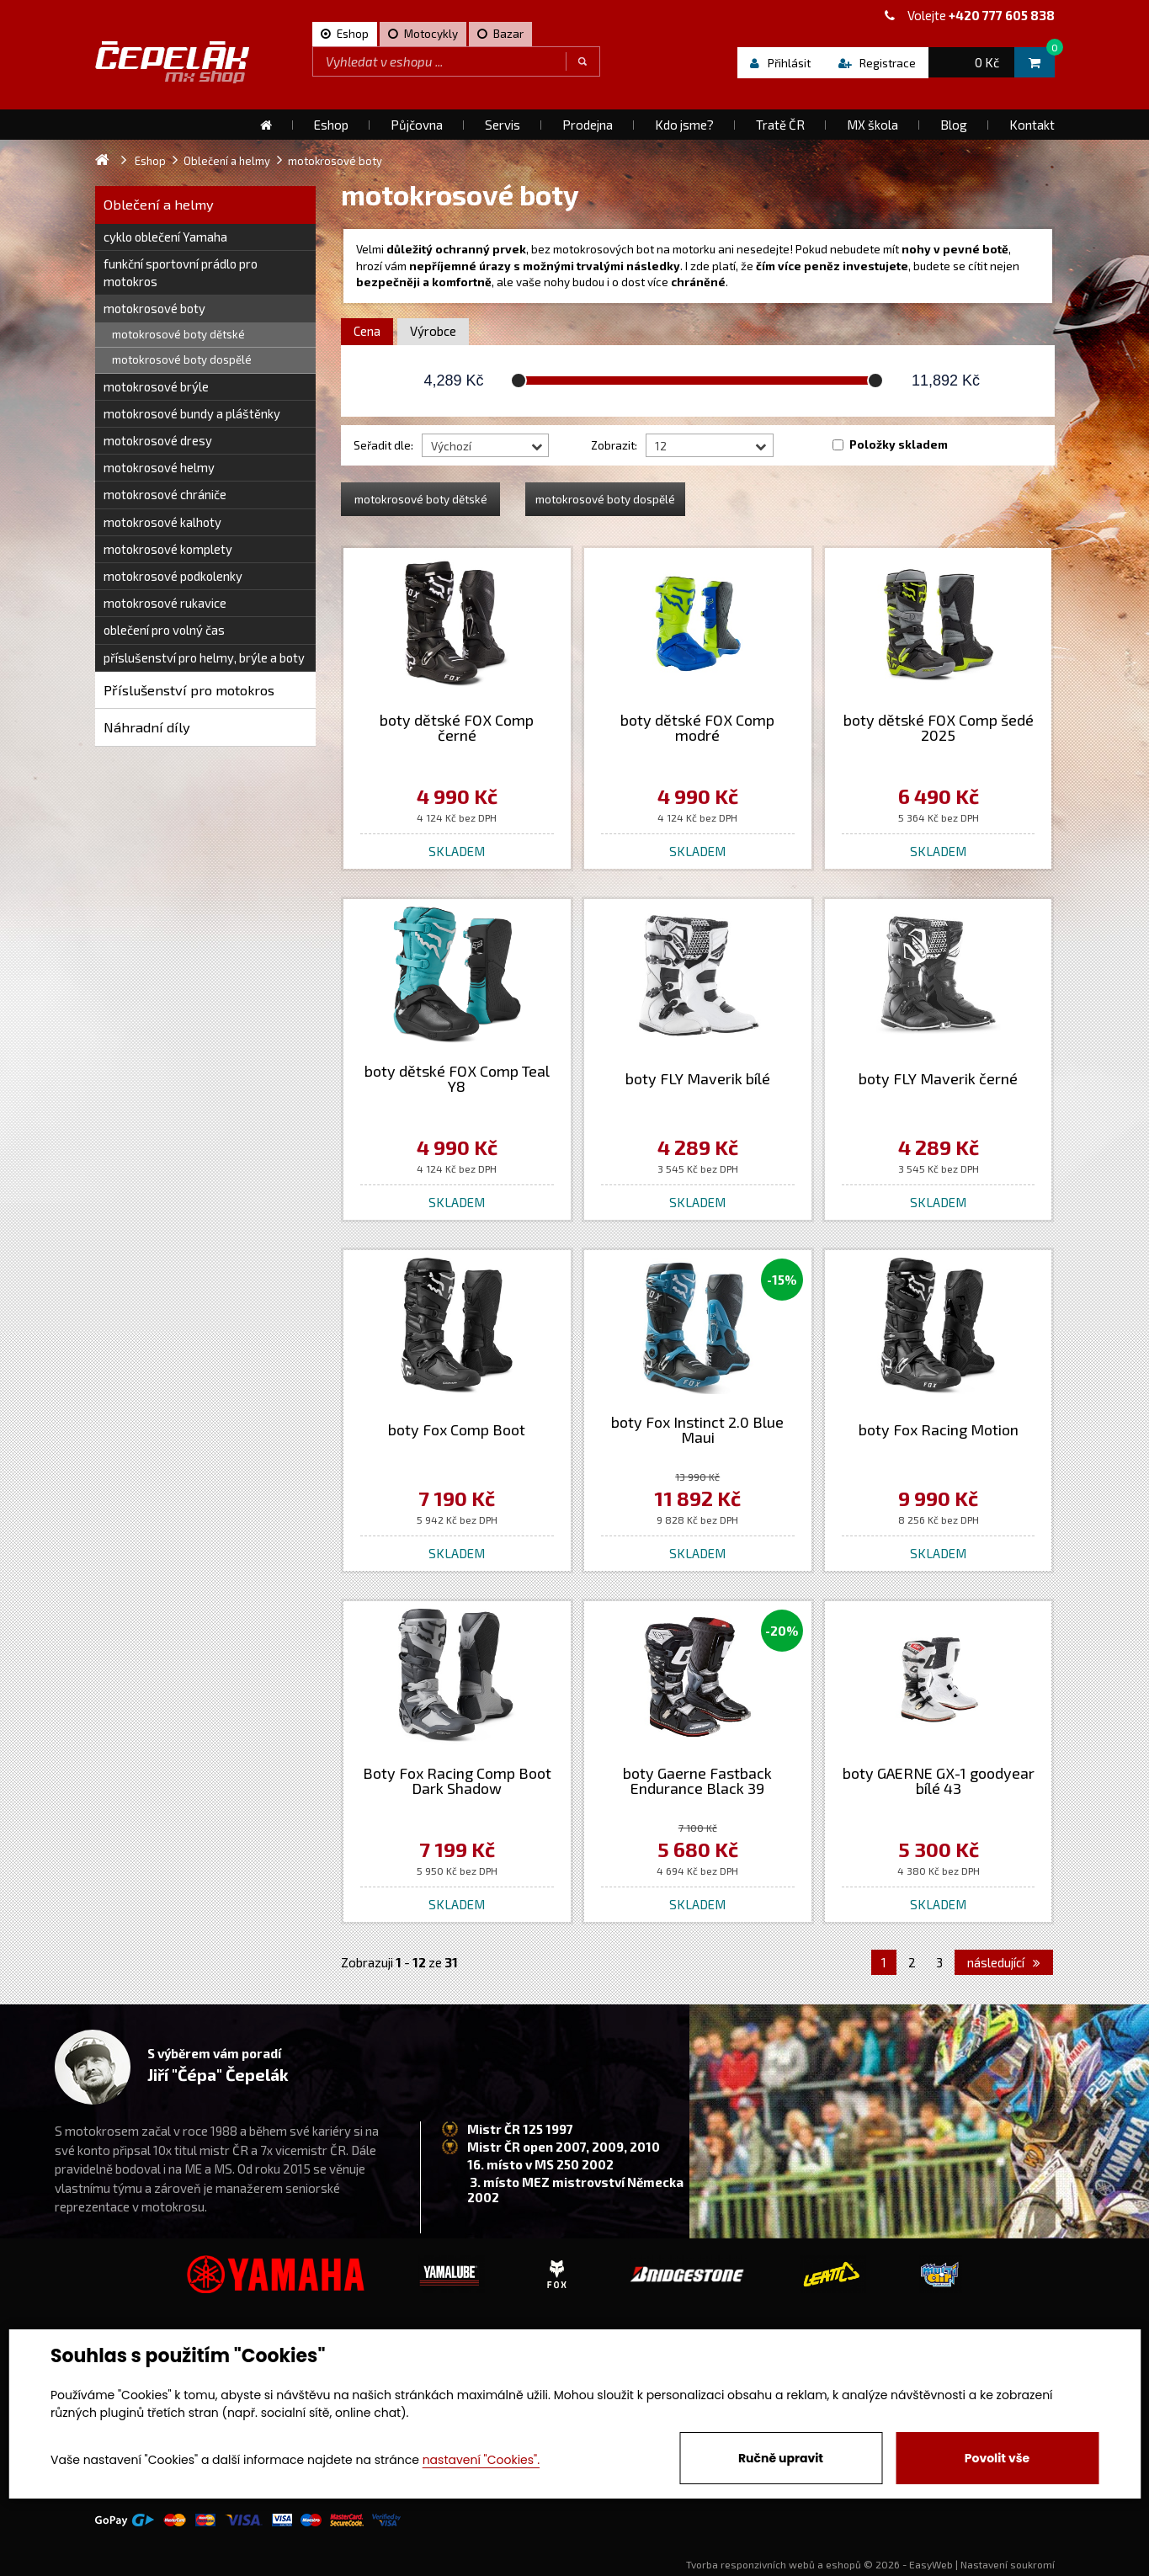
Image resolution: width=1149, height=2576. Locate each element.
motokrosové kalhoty (162, 522)
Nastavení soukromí (1007, 2564)
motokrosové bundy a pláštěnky (192, 413)
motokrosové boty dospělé (182, 359)
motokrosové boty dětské (178, 334)
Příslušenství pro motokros (189, 690)
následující (1003, 1962)
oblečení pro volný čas (164, 629)
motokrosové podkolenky (173, 575)
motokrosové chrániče (165, 494)
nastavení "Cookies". (481, 2459)
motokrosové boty (154, 308)
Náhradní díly (147, 727)
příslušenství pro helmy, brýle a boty (204, 657)
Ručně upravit (780, 2458)
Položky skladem (898, 444)
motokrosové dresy (158, 440)
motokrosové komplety (168, 548)
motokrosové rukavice (165, 602)
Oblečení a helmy (159, 204)
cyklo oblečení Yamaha (165, 236)
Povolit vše (997, 2458)
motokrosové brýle (156, 386)
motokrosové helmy (159, 467)
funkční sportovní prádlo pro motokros (181, 272)
